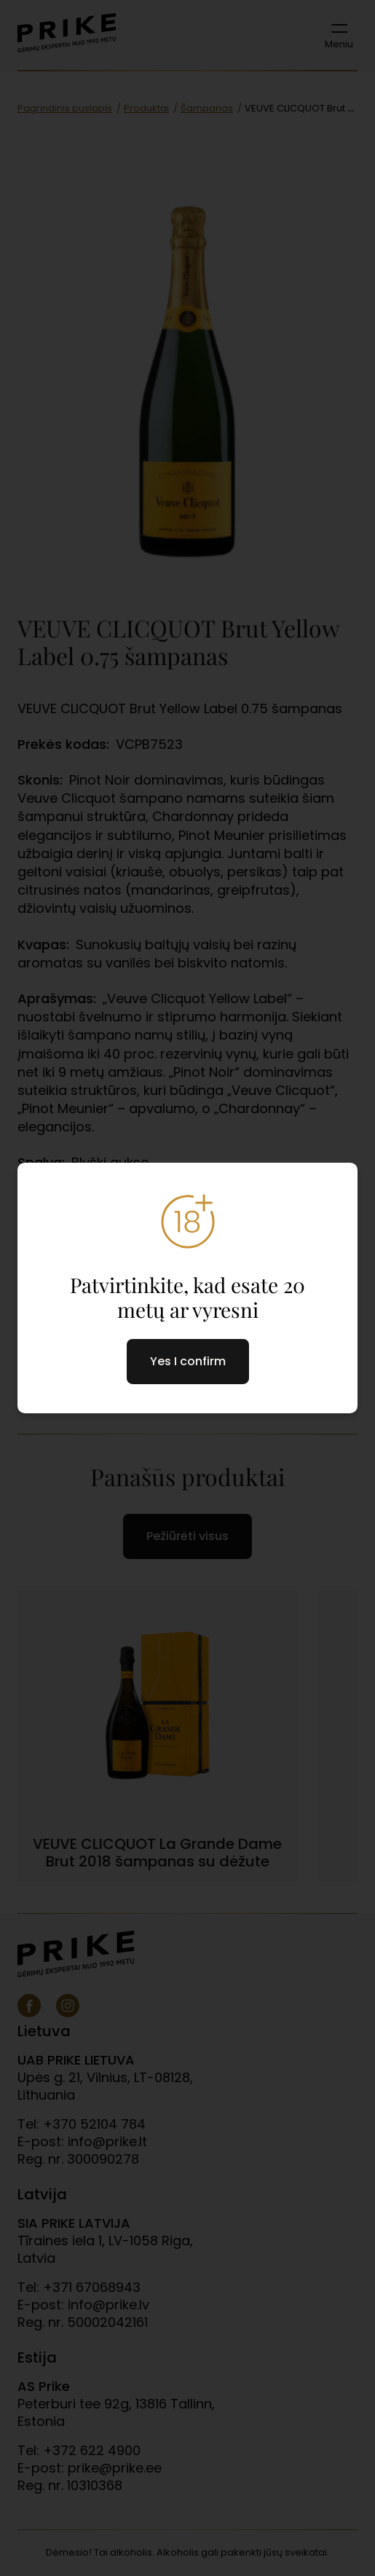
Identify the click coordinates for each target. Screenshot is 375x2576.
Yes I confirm (188, 1361)
